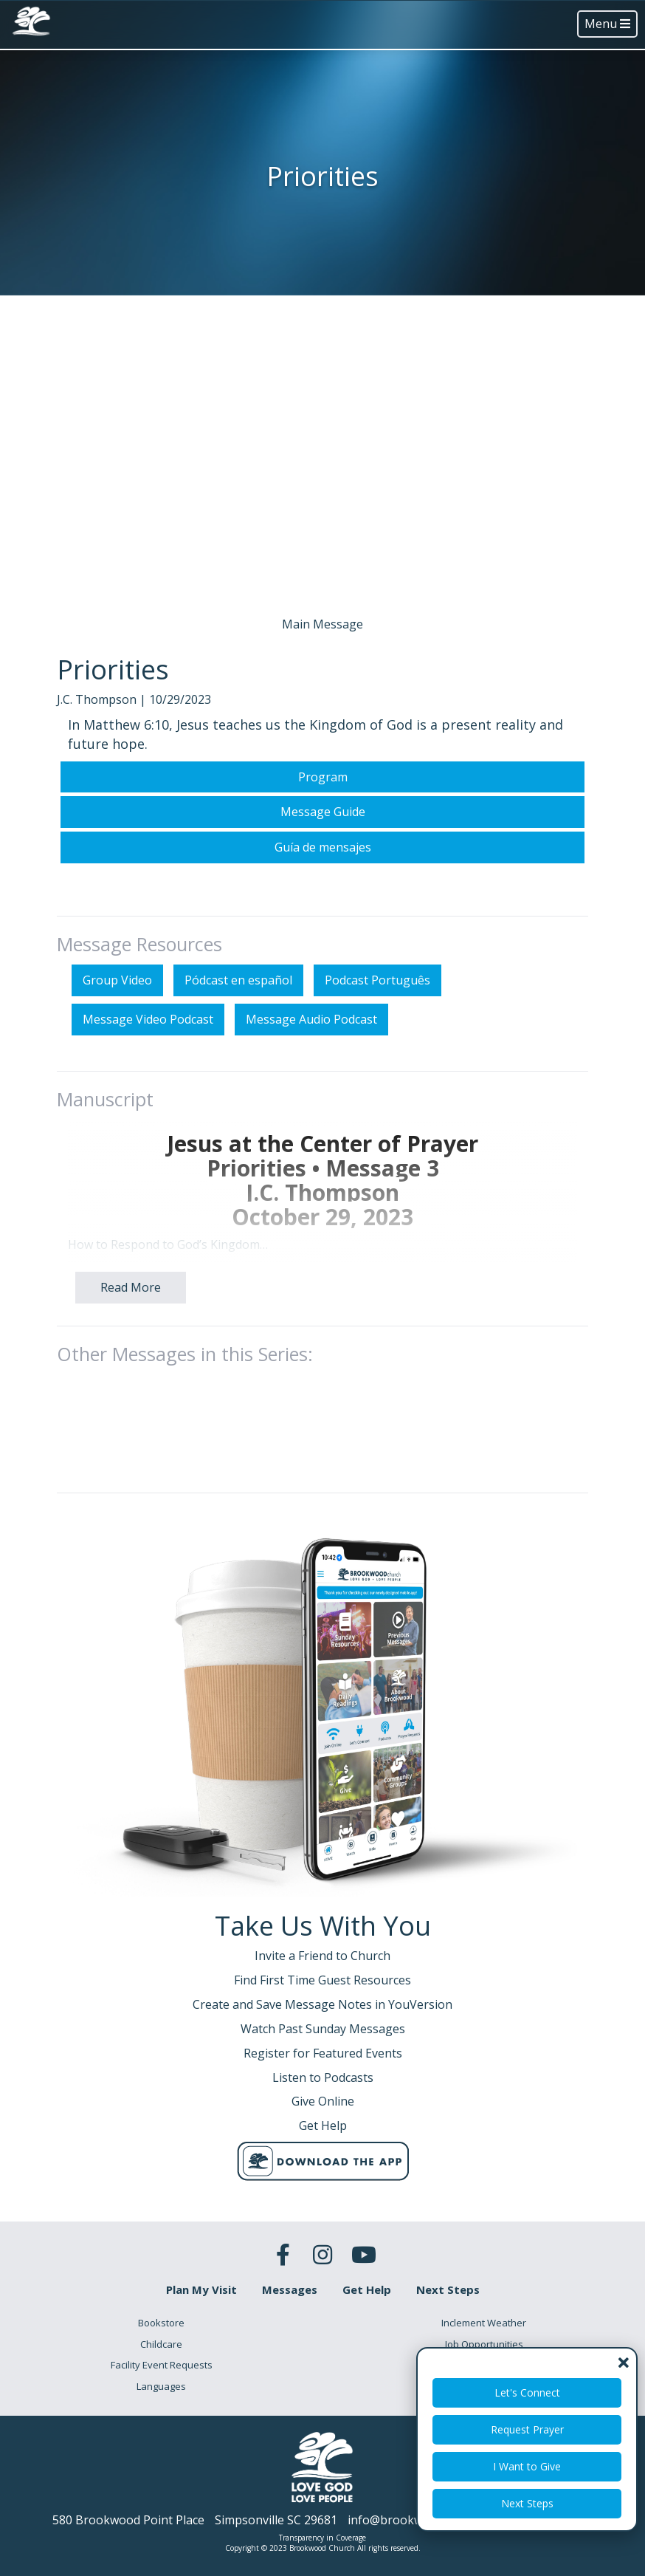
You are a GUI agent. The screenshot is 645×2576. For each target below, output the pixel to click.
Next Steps (527, 2503)
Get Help (366, 2289)
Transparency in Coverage (322, 2537)
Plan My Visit (201, 2289)
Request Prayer (527, 2429)
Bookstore (161, 2322)
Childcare (161, 2344)
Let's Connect (527, 2392)
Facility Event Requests (162, 2364)
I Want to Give (527, 2466)
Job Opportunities (484, 2344)
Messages (289, 2289)
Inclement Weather (483, 2322)
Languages (161, 2386)
